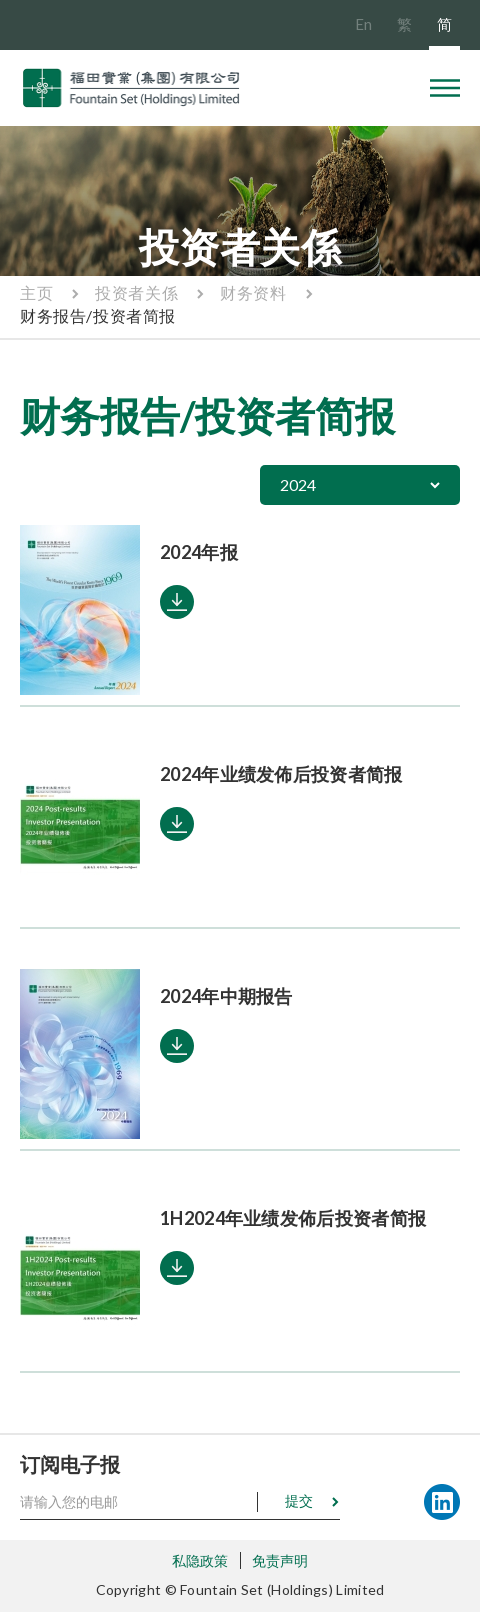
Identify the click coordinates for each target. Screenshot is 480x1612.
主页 (36, 292)
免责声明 (280, 1560)
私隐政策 (200, 1560)
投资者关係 (136, 292)
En (363, 24)
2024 (298, 484)
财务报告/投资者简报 (98, 315)
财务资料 (253, 292)
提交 (299, 1500)
